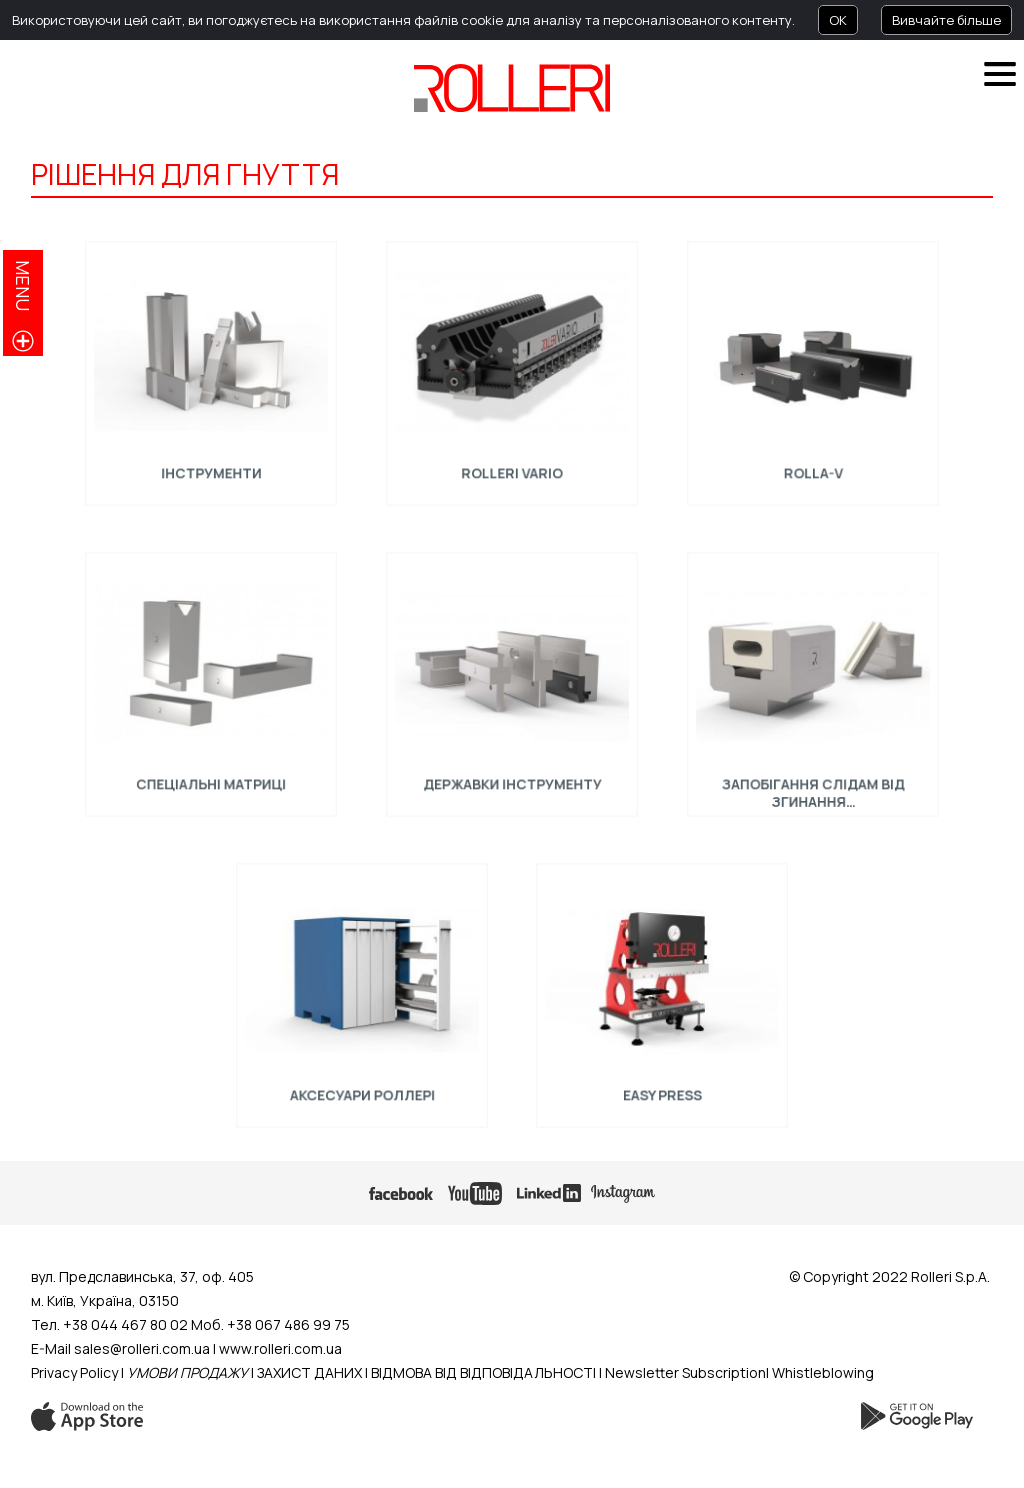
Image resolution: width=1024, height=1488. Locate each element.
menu (23, 285)
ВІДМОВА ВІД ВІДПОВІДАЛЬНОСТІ (483, 1372)
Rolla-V (812, 468)
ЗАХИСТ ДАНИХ (309, 1372)
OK (838, 20)
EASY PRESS (662, 1090)
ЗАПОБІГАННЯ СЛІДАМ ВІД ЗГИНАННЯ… (812, 787)
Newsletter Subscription (685, 1372)
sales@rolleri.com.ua (142, 1348)
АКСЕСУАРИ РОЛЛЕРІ (361, 1090)
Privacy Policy (74, 1372)
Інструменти (211, 468)
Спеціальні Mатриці (211, 779)
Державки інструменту (512, 779)
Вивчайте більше (946, 20)
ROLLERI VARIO (512, 468)
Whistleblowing (823, 1372)
